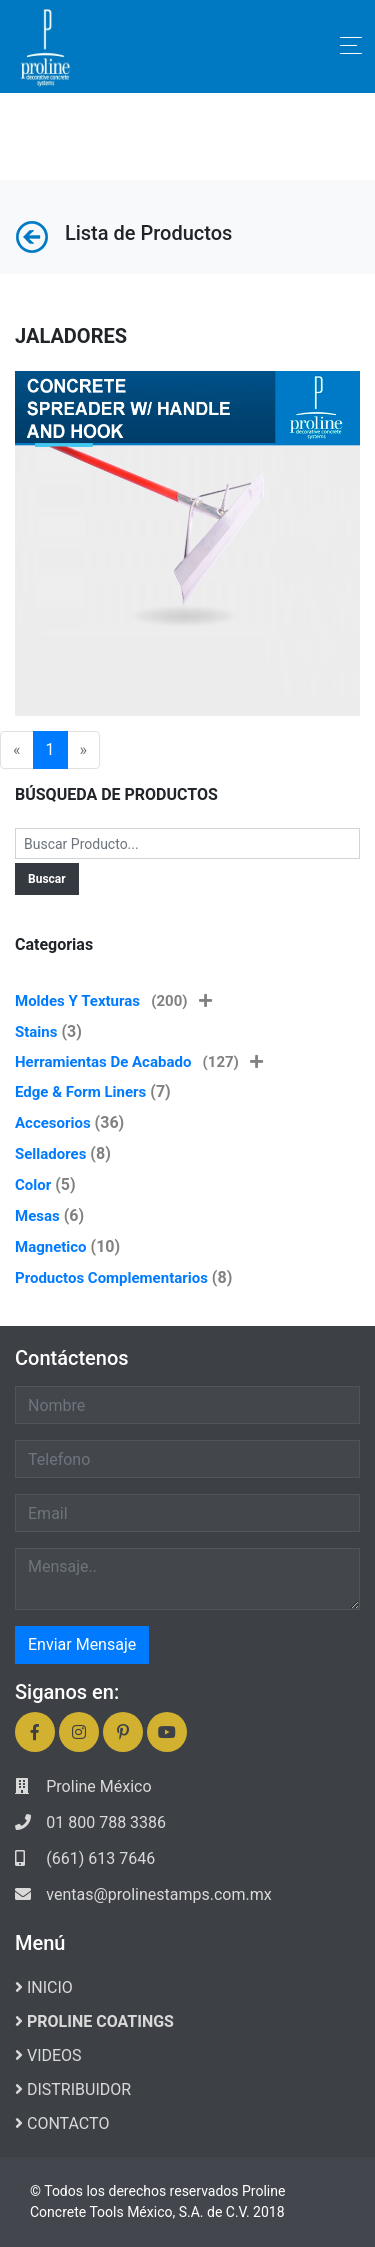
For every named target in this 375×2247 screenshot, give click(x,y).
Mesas (37, 1216)
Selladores (50, 1154)
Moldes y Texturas (113, 1001)
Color (33, 1185)
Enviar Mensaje (82, 1644)
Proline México (98, 1786)
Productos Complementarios (111, 1278)
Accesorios (53, 1123)
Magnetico (51, 1247)
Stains (36, 1032)
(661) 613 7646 (100, 1858)
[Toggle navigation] (351, 45)
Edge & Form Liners (80, 1092)
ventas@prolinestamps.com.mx (158, 1894)
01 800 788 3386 (106, 1822)
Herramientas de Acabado (139, 1062)
